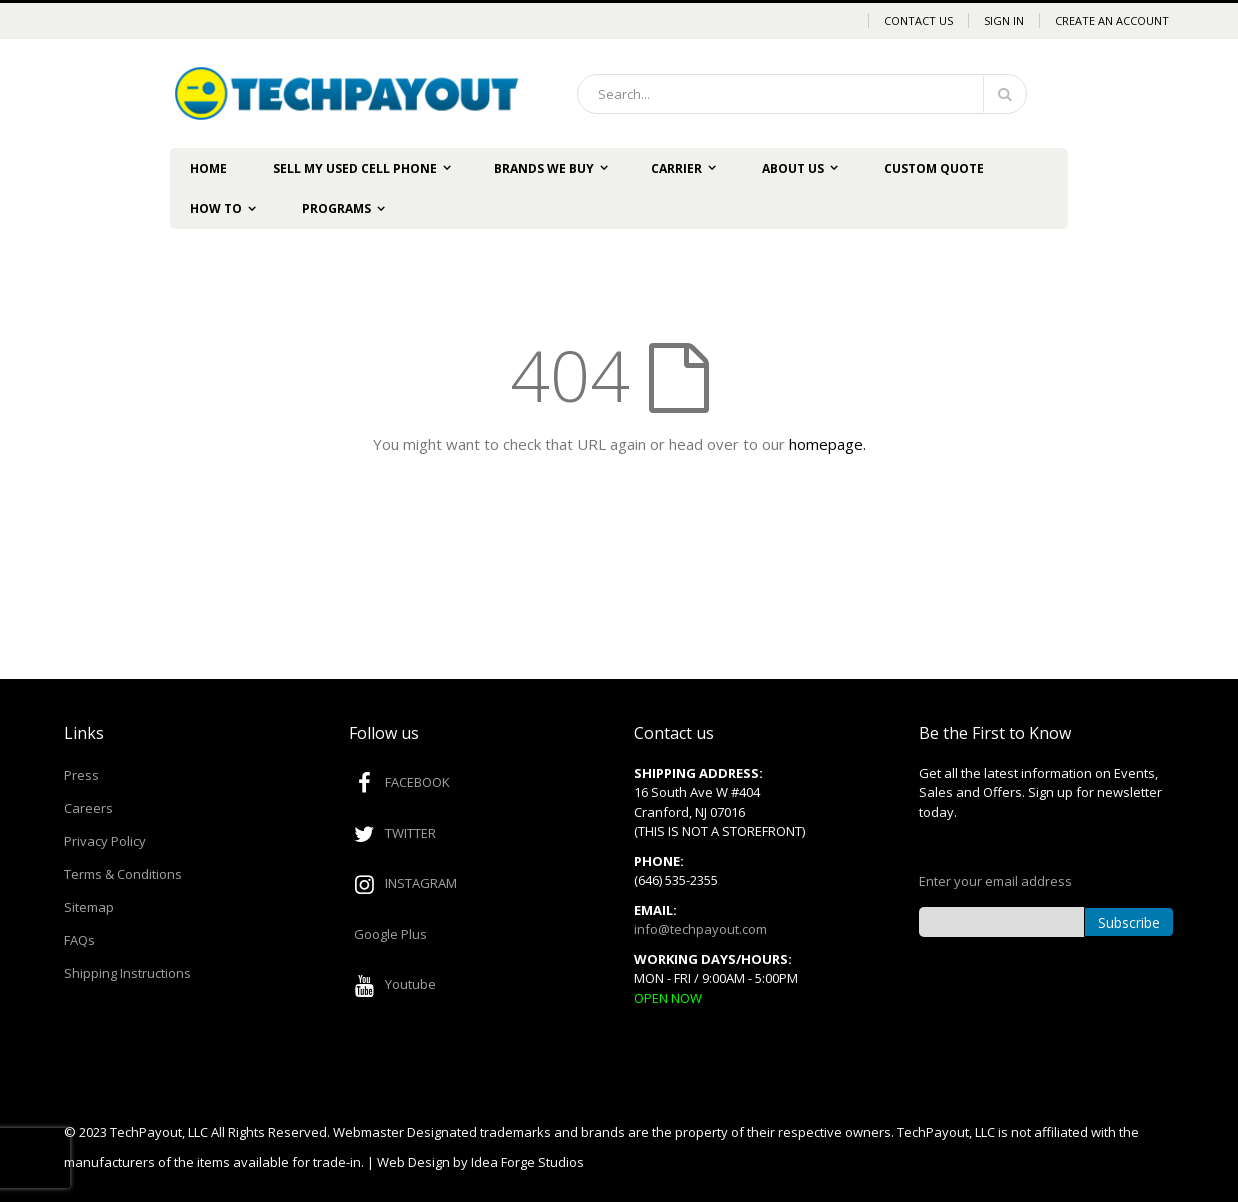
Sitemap (89, 907)
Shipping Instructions (127, 973)
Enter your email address (995, 881)
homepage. (827, 444)
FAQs (79, 940)
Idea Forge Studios (527, 1162)
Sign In (1004, 20)
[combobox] (802, 94)
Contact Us (918, 20)
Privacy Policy (105, 841)
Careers (88, 808)
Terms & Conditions (123, 874)
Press (81, 775)
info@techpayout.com (700, 929)
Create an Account (1112, 20)
